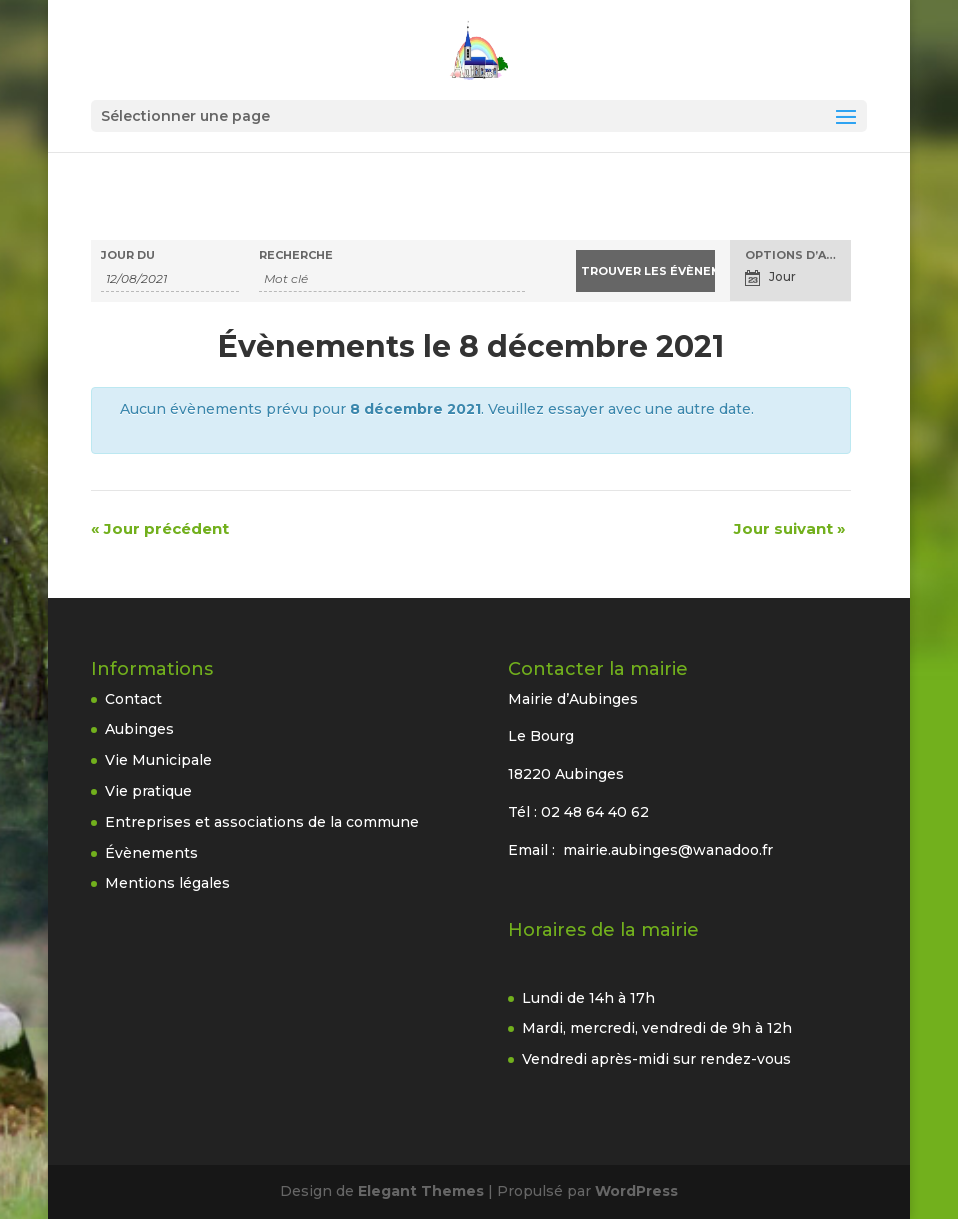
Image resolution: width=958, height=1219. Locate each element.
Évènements (151, 853)
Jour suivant (790, 528)
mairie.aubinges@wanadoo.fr (668, 850)
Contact (133, 699)
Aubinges (139, 729)
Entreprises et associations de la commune (262, 822)
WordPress (636, 1191)
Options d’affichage (798, 255)
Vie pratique (148, 791)
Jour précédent (160, 528)
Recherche (296, 255)
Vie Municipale (158, 760)
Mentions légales (167, 883)
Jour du (128, 255)
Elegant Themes (421, 1191)
